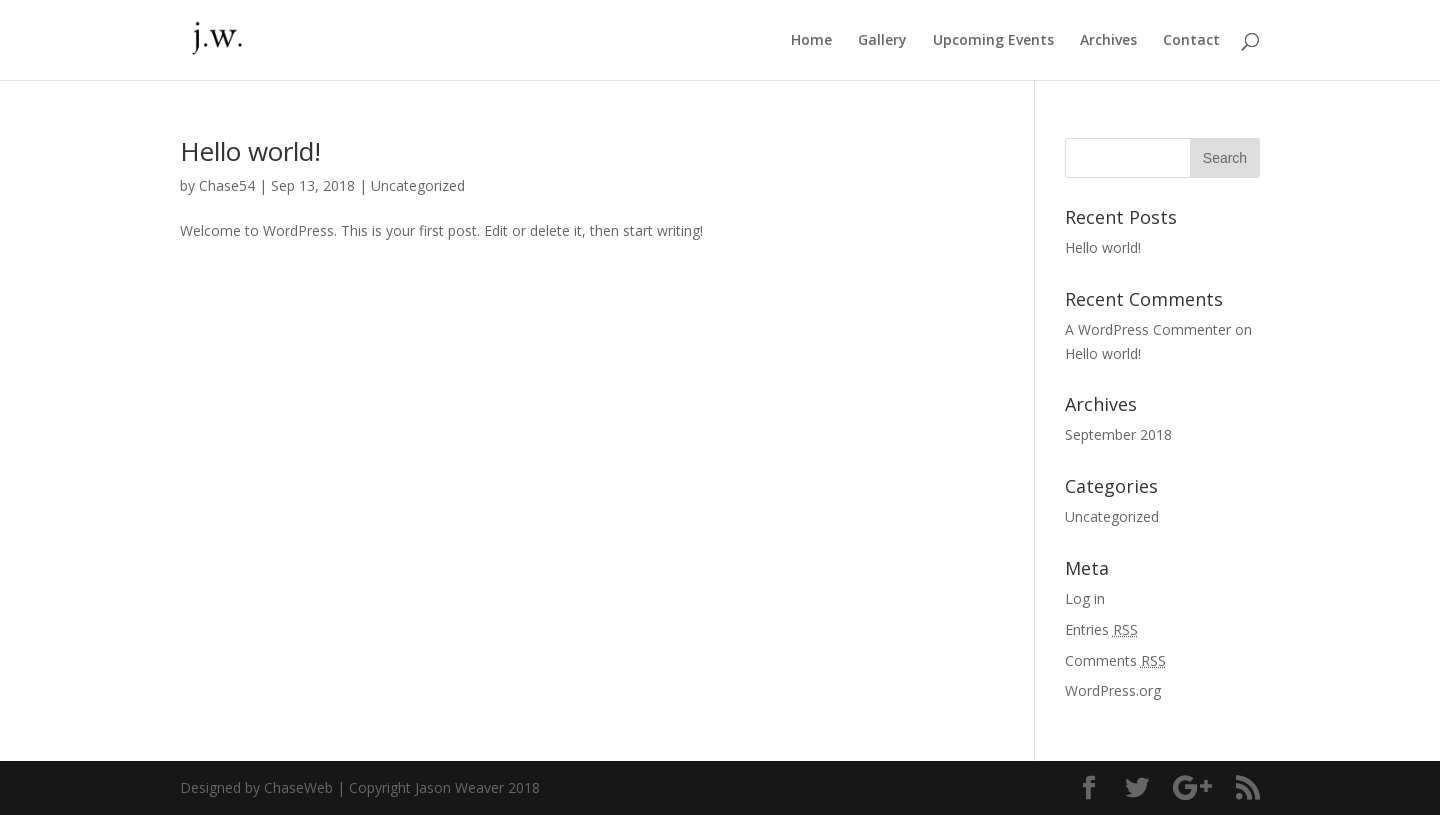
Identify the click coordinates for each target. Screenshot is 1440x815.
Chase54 (227, 185)
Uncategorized (418, 185)
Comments (1115, 660)
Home (811, 41)
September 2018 (1118, 434)
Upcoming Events (993, 41)
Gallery (882, 41)
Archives (1108, 41)
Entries (1101, 629)
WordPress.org (1113, 690)
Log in (1085, 598)
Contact (1191, 41)
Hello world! (250, 151)
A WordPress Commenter (1148, 329)
